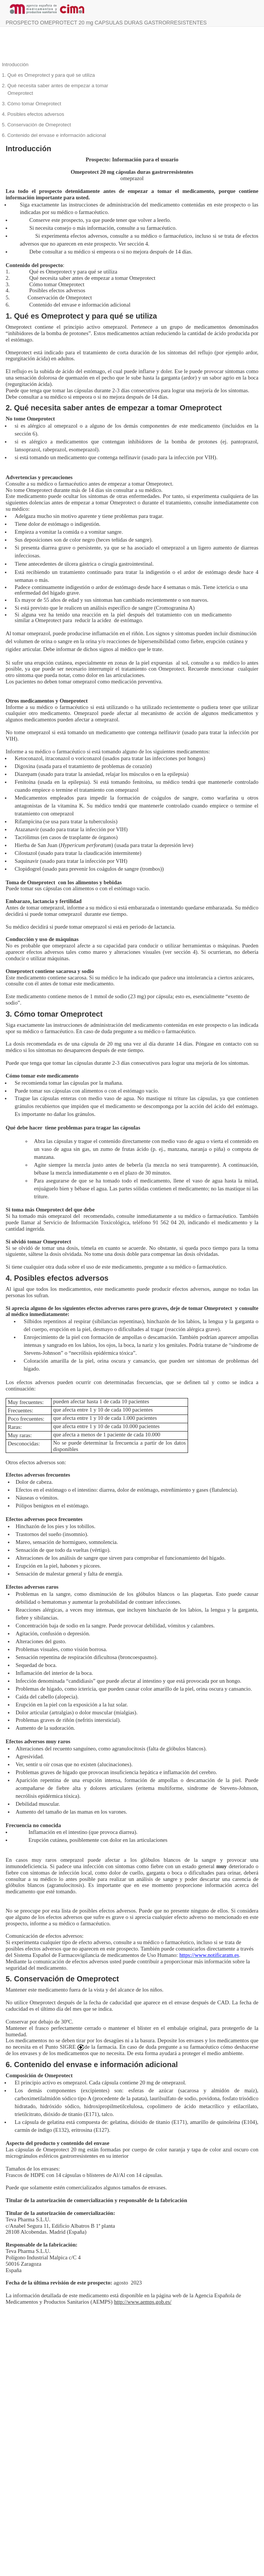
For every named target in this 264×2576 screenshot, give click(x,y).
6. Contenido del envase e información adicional (54, 135)
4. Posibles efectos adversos (33, 114)
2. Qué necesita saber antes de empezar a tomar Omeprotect (55, 89)
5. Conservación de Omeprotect (36, 125)
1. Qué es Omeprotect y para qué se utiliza (48, 75)
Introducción (15, 64)
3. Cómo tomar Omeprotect (31, 103)
